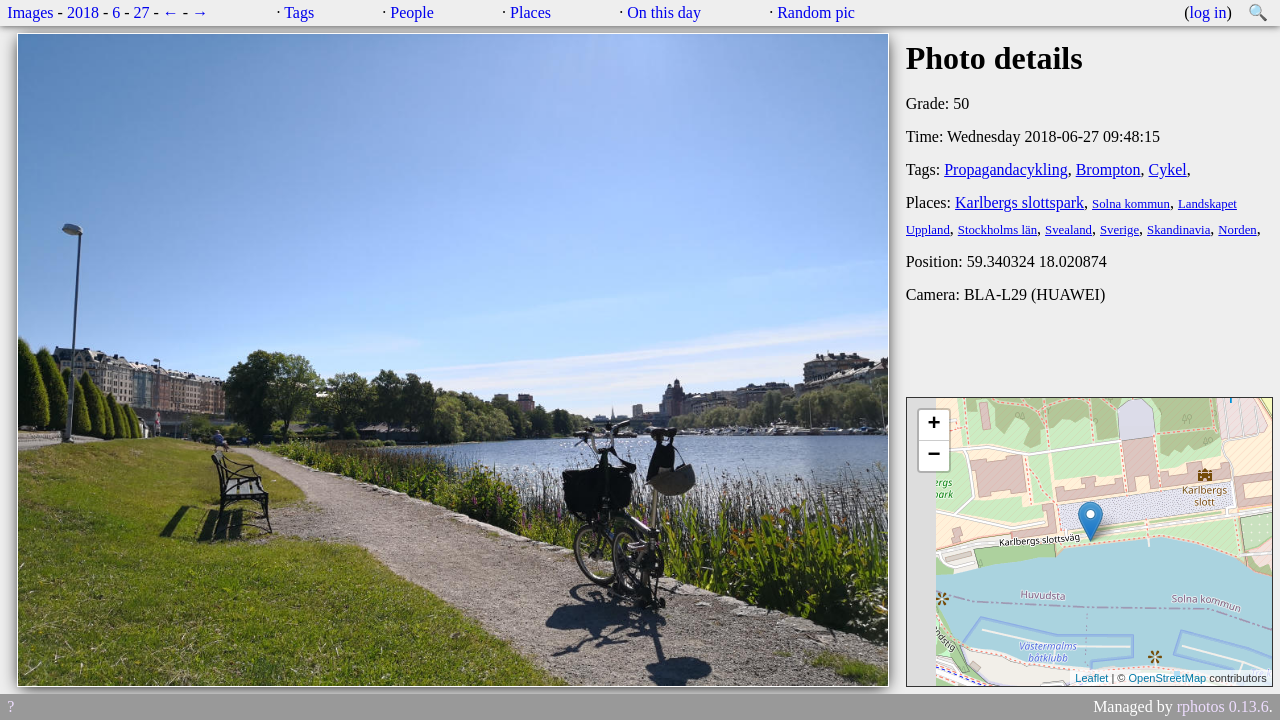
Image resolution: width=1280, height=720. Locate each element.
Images (30, 12)
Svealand (1068, 230)
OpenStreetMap (1167, 678)
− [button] (934, 456)
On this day (664, 12)
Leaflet (1091, 678)
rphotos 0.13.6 (1223, 706)
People (412, 12)
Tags (299, 12)
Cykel (1168, 169)
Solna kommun (1131, 204)
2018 (83, 12)
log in (1208, 12)
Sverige (1119, 230)
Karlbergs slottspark (1019, 202)
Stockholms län (997, 230)
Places (530, 12)
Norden (1237, 230)
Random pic (816, 12)
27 (142, 12)
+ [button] (934, 425)
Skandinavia (1178, 230)
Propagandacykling (1006, 169)
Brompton (1108, 169)
